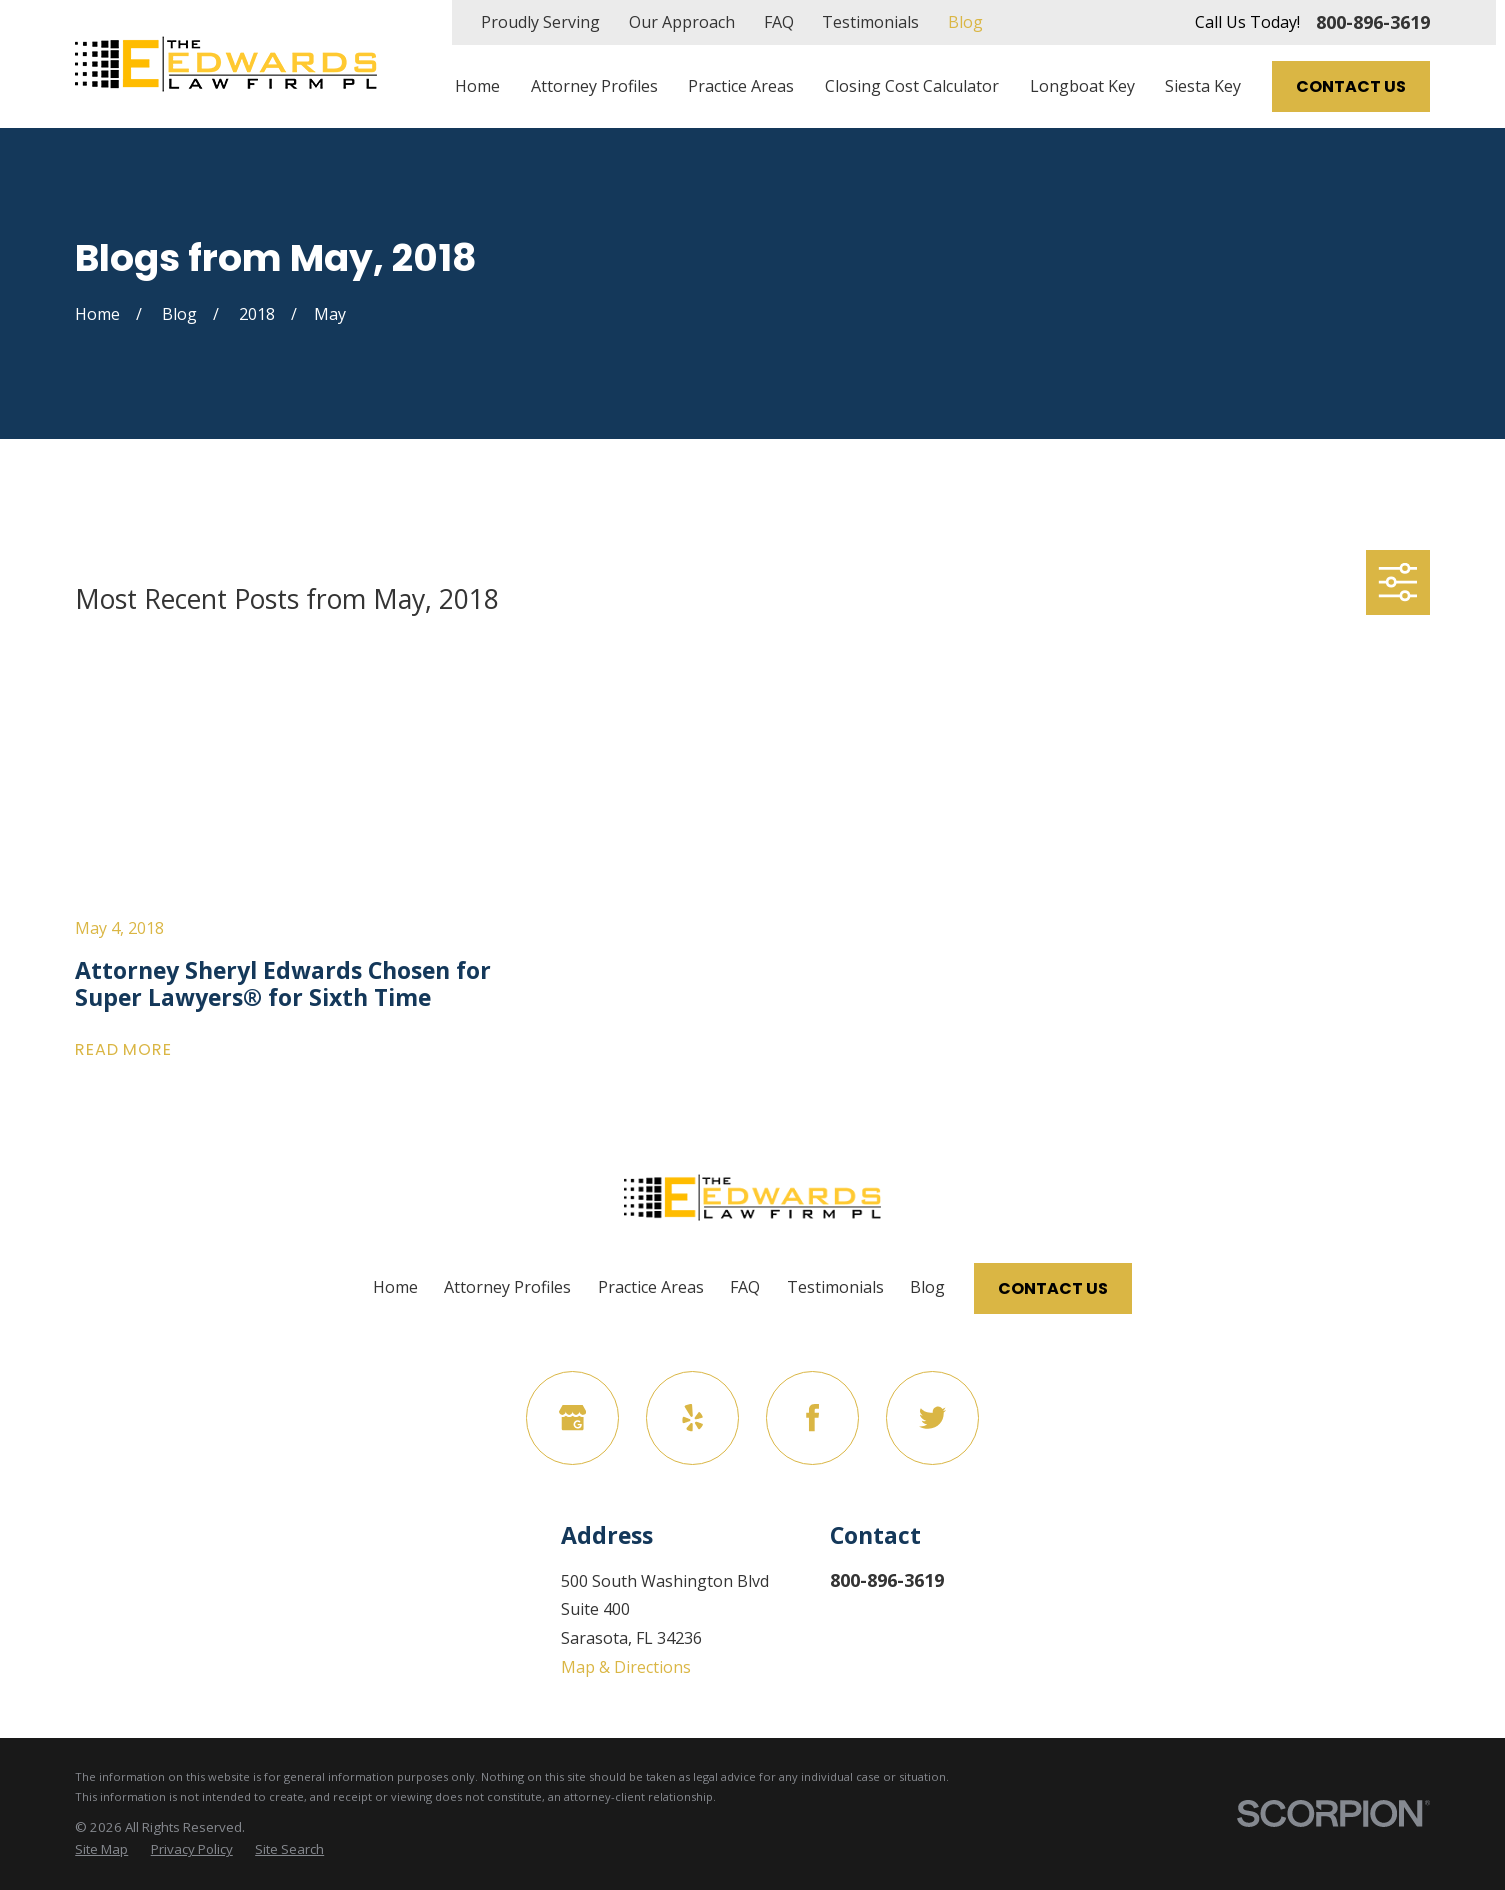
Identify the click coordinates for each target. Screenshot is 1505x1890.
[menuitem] (101, 1849)
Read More (123, 1050)
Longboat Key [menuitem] (1082, 86)
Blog (965, 22)
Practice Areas (651, 1287)
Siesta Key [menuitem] (1203, 86)
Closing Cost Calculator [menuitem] (912, 86)
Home (395, 1287)
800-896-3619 (1373, 22)
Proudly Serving (540, 22)
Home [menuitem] (477, 86)
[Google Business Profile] (572, 1417)
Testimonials (870, 22)
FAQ (779, 22)
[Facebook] (812, 1417)
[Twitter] (932, 1417)
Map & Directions (626, 1667)
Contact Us (1351, 86)
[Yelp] (692, 1417)
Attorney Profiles (507, 1287)
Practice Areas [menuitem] (741, 86)
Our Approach (682, 22)
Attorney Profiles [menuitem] (594, 86)
